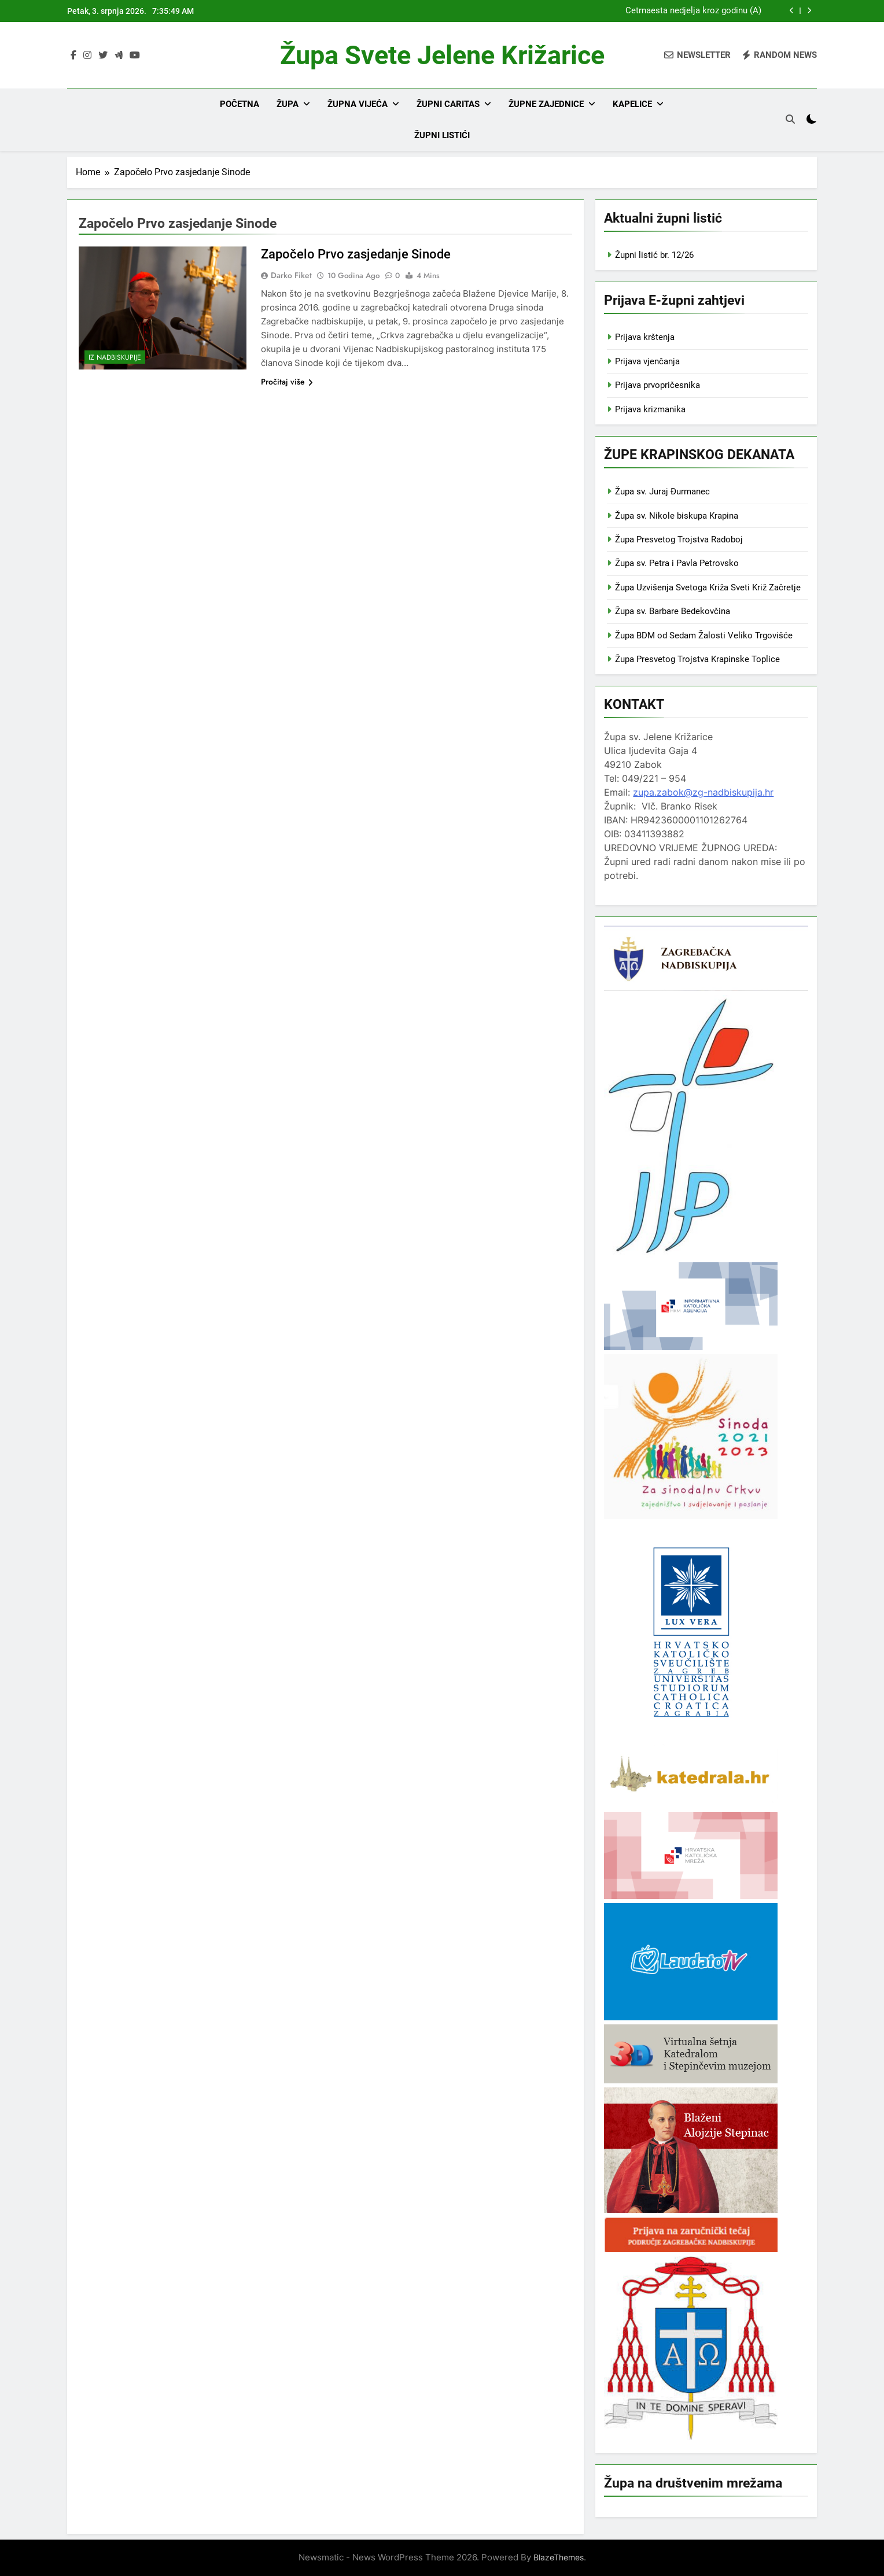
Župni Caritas (448, 104)
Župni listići (442, 135)
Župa (288, 104)
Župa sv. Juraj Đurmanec (662, 491)
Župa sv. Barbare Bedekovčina (672, 611)
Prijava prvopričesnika (657, 385)
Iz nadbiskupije (115, 357)
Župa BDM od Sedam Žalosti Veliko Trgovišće (704, 635)
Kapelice (632, 104)
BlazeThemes (558, 2557)
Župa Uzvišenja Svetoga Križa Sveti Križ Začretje (708, 587)
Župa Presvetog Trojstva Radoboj (679, 539)
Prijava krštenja (645, 337)
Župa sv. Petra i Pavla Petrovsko (677, 563)
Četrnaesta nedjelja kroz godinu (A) (693, 11)
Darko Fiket (291, 275)
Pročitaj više (287, 381)
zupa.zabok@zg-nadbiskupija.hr (703, 792)
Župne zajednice (546, 104)
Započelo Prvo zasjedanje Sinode (356, 254)
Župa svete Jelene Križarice (442, 55)
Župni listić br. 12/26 (654, 255)
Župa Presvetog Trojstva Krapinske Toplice (697, 659)
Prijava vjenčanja (647, 361)
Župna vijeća (357, 104)
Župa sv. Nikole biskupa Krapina (676, 516)
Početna (239, 104)
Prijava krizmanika (650, 409)
